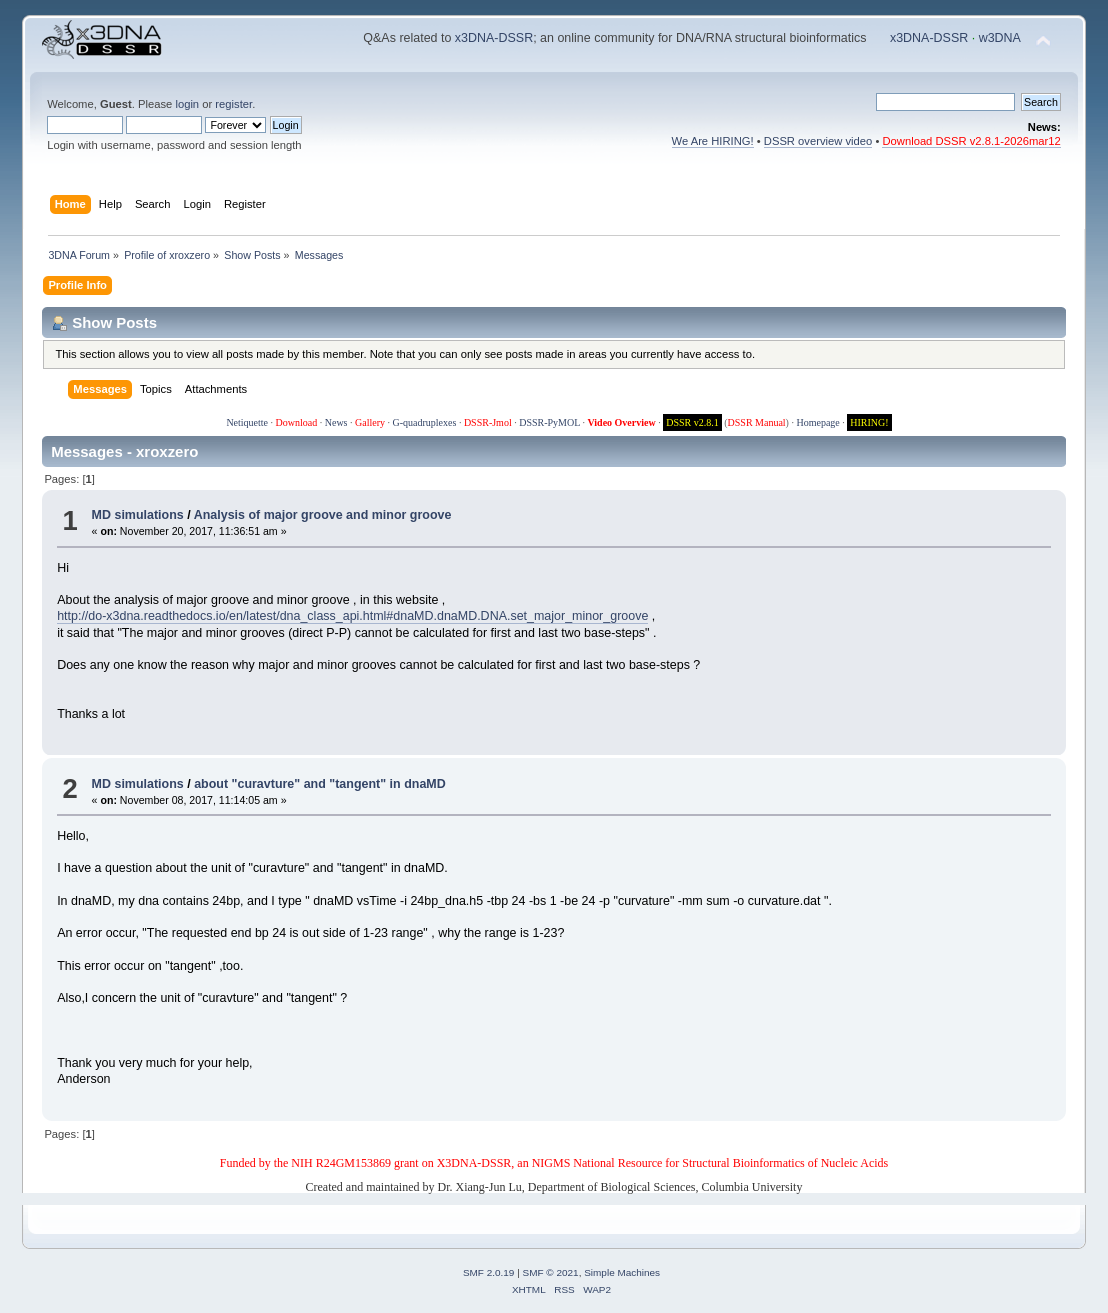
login (187, 104)
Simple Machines (622, 1272)
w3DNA (1000, 38)
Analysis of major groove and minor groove (323, 515)
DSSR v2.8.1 (692, 422)
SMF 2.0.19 (489, 1272)
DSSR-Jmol (488, 422)
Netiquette (247, 422)
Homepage (817, 422)
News (336, 422)
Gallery (370, 422)
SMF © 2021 (551, 1272)
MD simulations (138, 515)
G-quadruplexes (425, 422)
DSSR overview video (818, 141)
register (233, 104)
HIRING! (869, 422)
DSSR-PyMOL (549, 422)
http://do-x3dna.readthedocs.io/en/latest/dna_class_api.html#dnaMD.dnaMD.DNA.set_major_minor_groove (352, 616)
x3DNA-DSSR (494, 38)
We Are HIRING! (713, 141)
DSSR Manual (757, 422)
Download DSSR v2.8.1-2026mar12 (971, 141)
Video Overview (621, 422)
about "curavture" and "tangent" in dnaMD (320, 784)
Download (297, 422)
